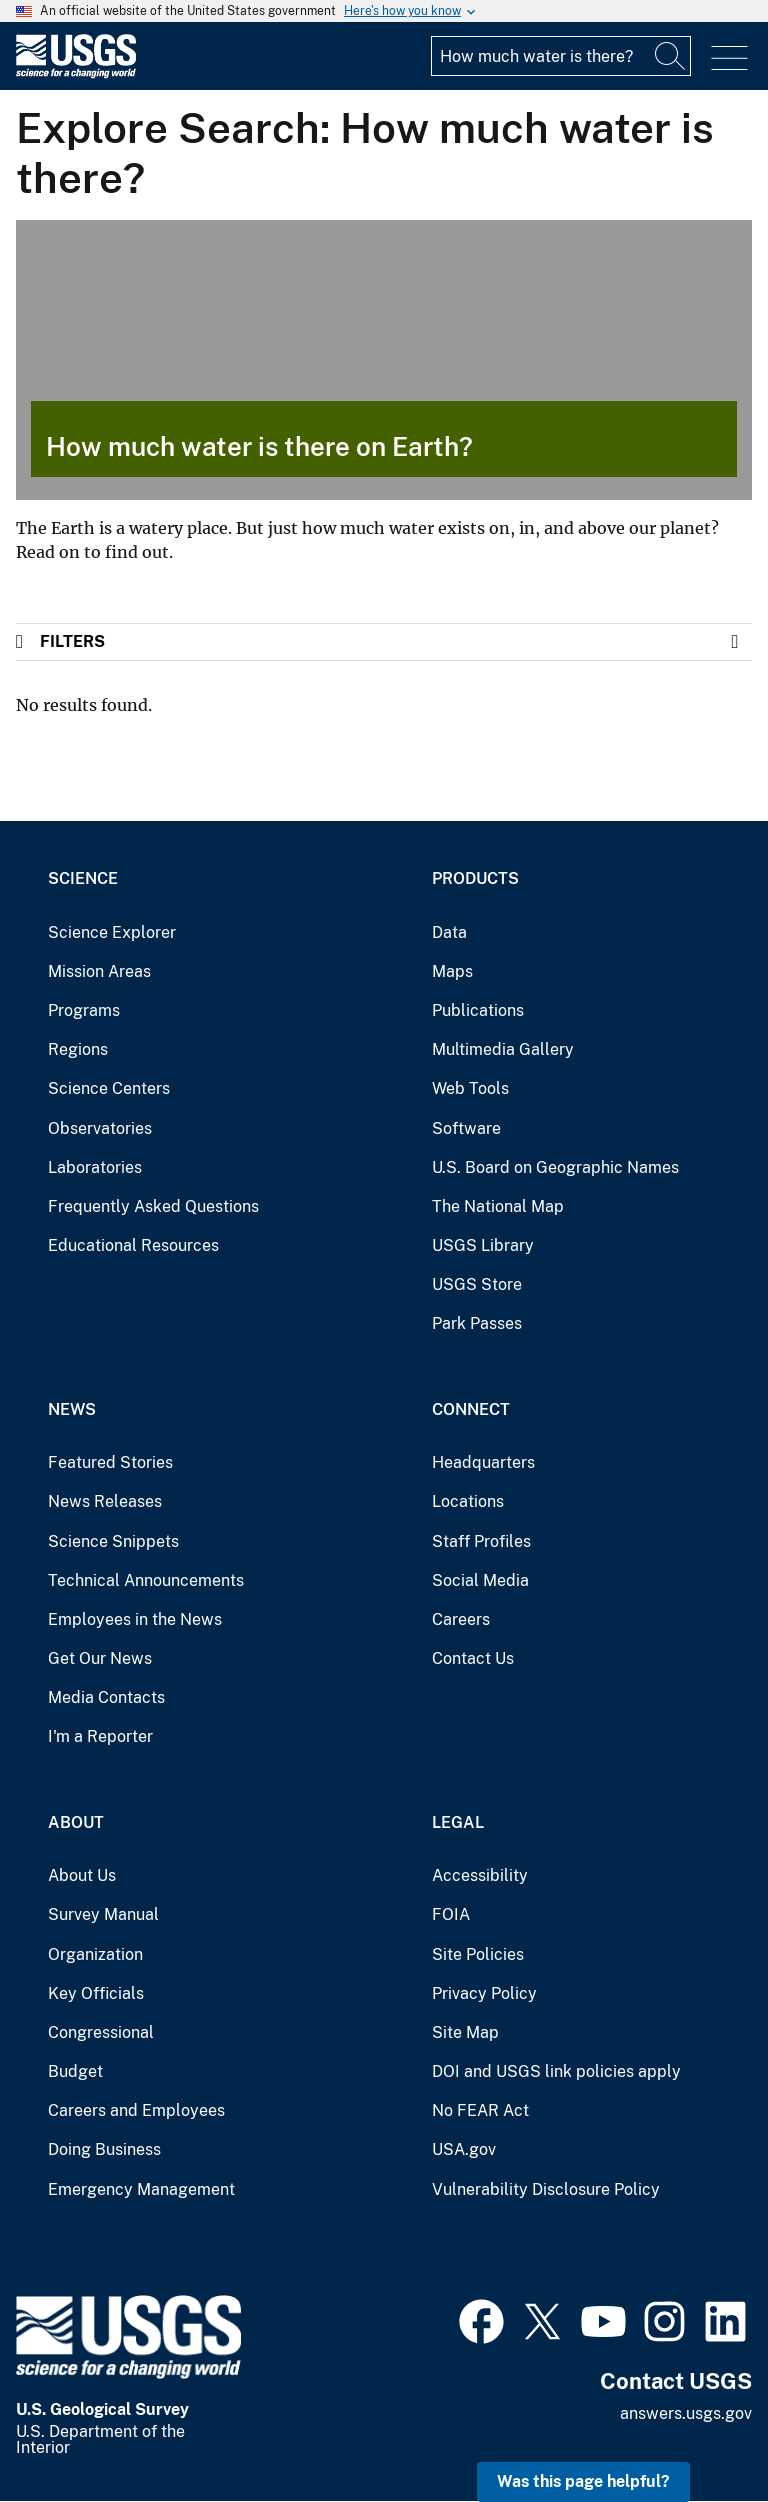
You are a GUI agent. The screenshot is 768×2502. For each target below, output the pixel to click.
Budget (75, 2071)
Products (475, 878)
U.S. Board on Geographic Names (555, 1167)
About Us (82, 1875)
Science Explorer (112, 932)
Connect (471, 1409)
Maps (452, 971)
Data (449, 932)
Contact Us (473, 1658)
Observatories (100, 1128)
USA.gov (464, 2149)
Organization (95, 1954)
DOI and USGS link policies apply (556, 2071)
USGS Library (483, 1245)
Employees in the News (135, 1619)
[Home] (76, 73)
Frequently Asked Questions (153, 1206)
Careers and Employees (136, 2110)
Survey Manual (103, 1914)
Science (83, 878)
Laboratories (95, 1167)
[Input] (561, 56)
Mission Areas (99, 971)
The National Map (498, 1206)
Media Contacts (106, 1697)
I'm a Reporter (100, 1736)
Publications (478, 1010)
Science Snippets (113, 1541)
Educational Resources (133, 1245)
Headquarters (483, 1462)
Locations (468, 1501)
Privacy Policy (484, 1993)
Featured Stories (110, 1462)
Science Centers (109, 1088)
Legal (458, 1822)
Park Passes (477, 1323)
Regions (78, 1049)
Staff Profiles (481, 1541)
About (76, 1822)
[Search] (671, 56)
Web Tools (470, 1088)
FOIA (451, 1914)
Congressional (101, 2032)
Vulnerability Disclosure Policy (546, 2189)
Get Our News (100, 1658)
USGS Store (477, 1284)
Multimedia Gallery (503, 1049)
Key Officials (96, 1993)
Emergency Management (141, 2189)
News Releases (105, 1501)
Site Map (465, 2032)
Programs (84, 1010)
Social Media (480, 1580)
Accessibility (480, 1875)
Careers (461, 1619)
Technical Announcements (146, 1580)
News (72, 1409)
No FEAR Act (480, 2110)
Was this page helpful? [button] (583, 2481)
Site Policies (478, 1954)
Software (466, 1128)
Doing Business (104, 2149)
